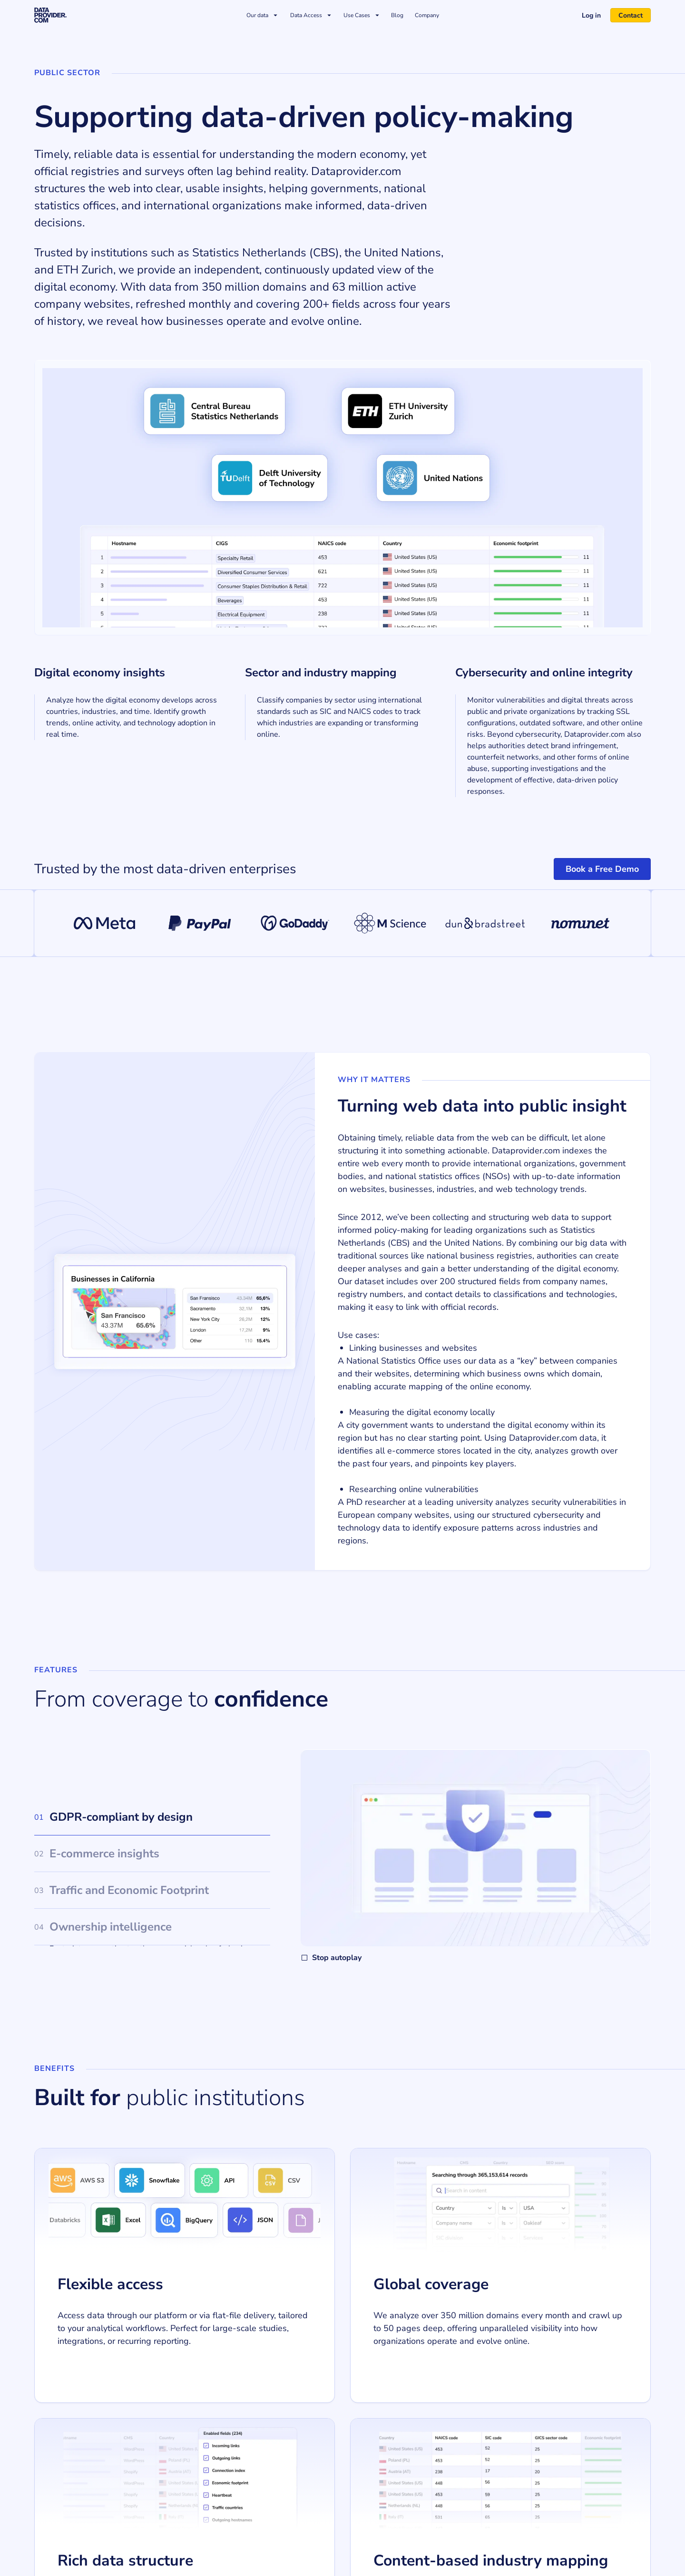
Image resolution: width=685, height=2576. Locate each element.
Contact (627, 15)
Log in (587, 15)
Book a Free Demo (602, 869)
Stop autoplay (331, 1957)
